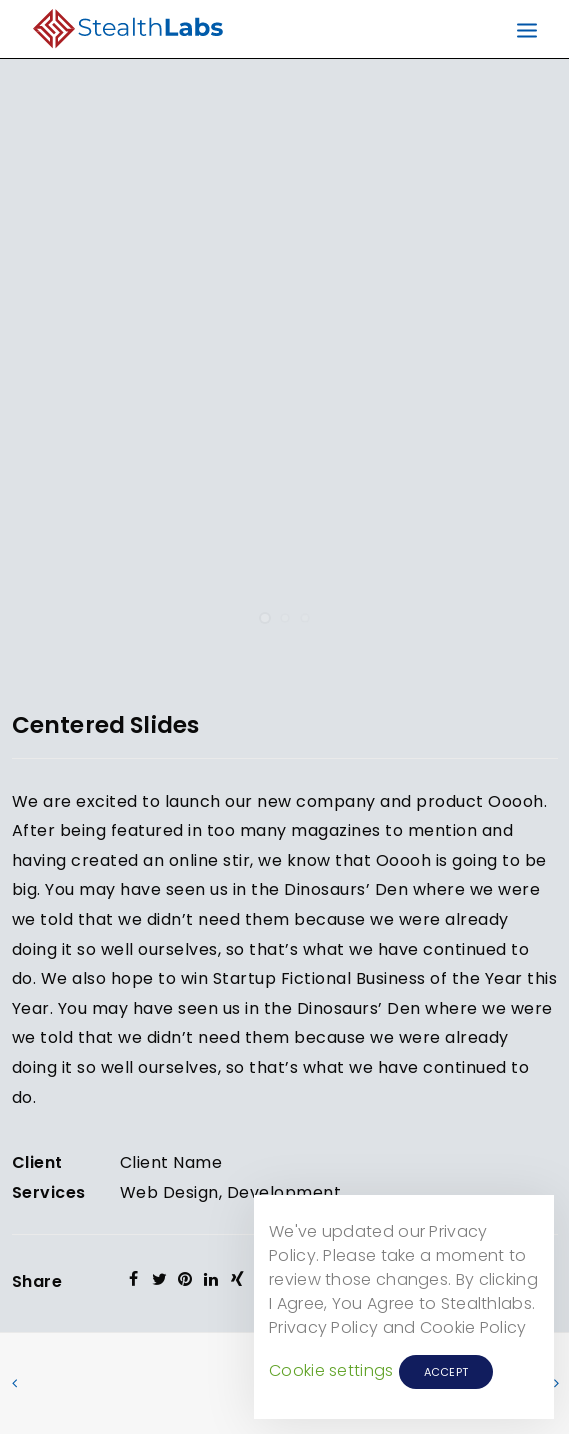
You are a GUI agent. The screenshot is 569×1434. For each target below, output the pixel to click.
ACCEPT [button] (446, 1372)
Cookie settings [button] (331, 1370)
